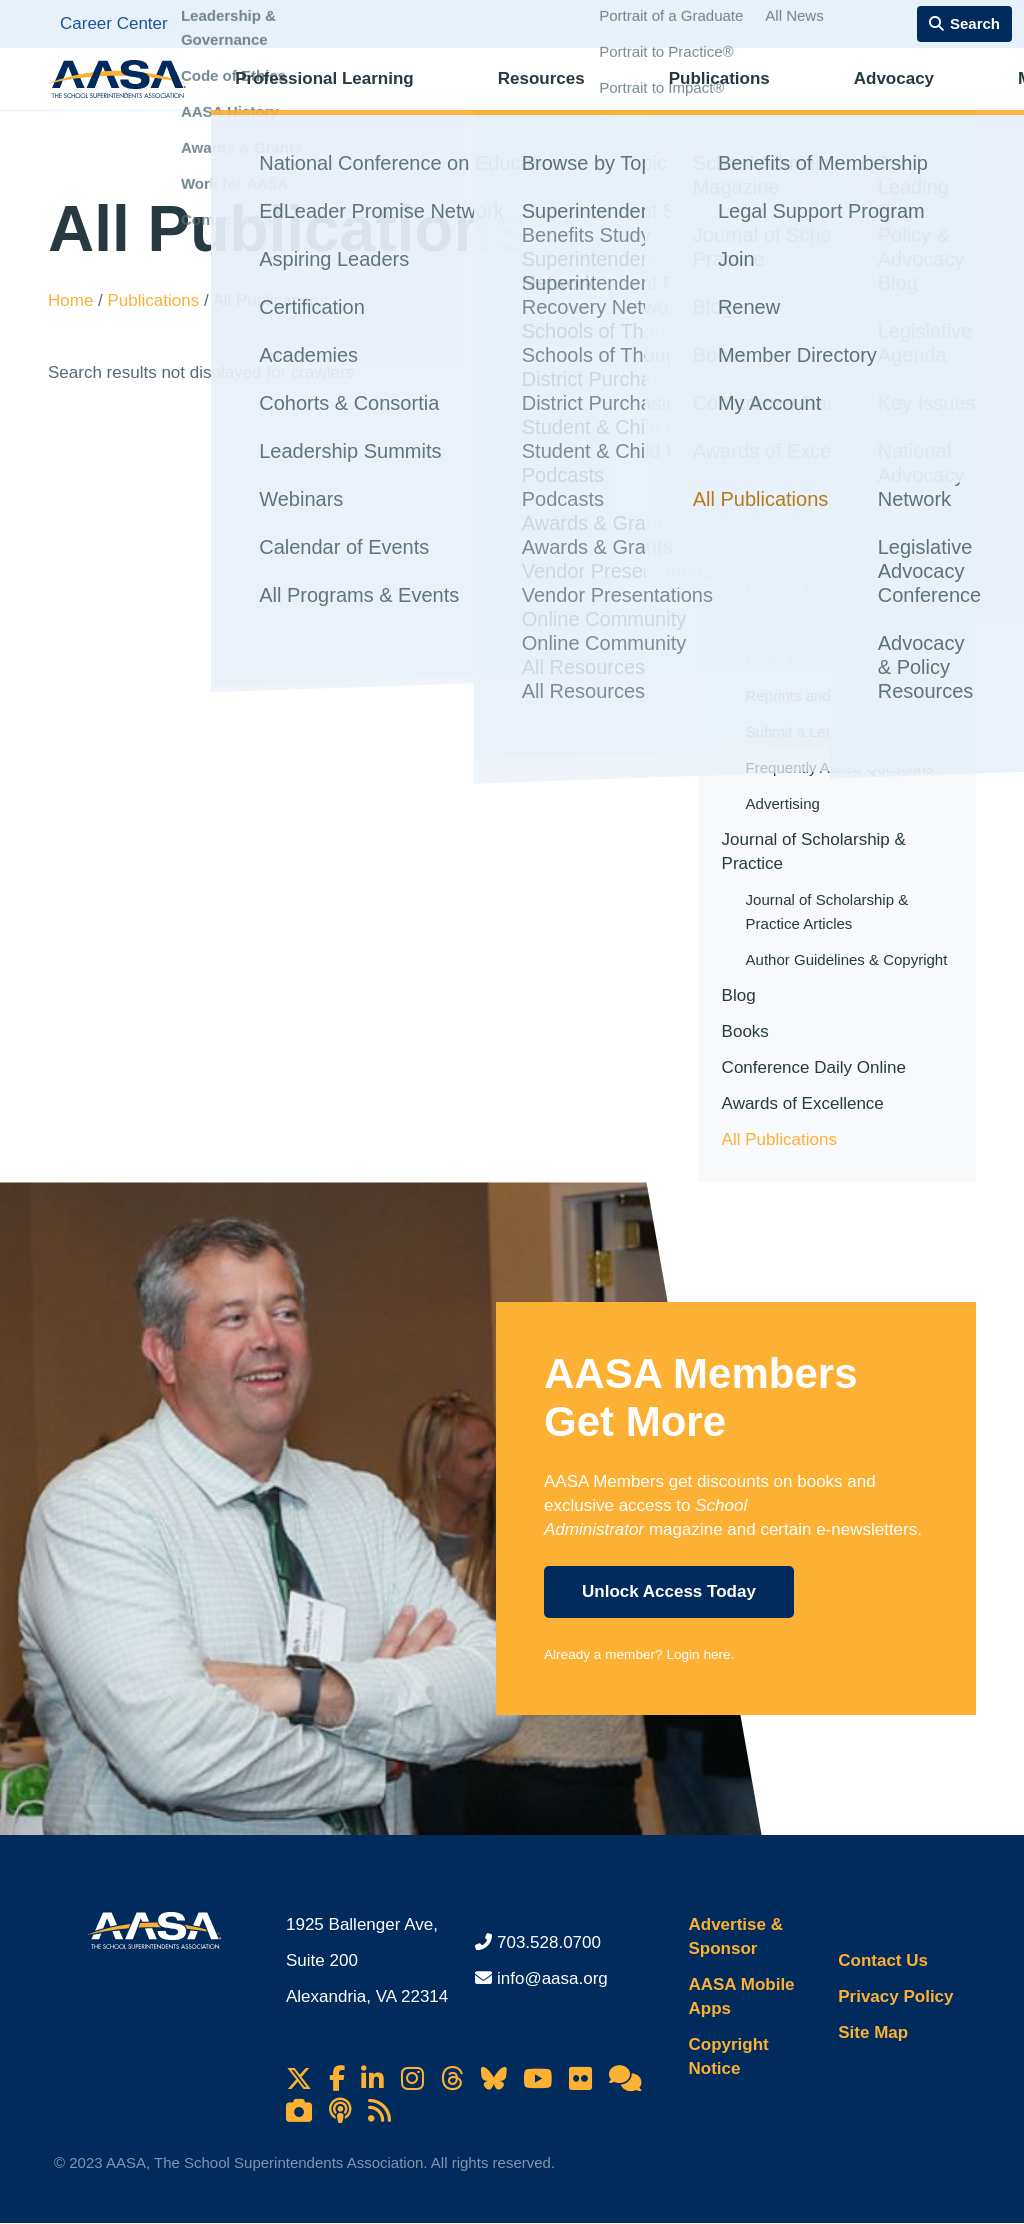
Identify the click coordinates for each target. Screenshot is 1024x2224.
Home (73, 300)
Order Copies (790, 659)
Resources (498, 95)
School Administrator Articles (841, 551)
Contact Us (883, 1960)
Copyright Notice (728, 2056)
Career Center (114, 23)
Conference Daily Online (814, 1067)
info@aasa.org (552, 1978)
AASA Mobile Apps (741, 1996)
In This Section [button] (791, 438)
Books (745, 1031)
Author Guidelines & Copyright (847, 959)
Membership (904, 95)
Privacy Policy (895, 1996)
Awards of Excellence (803, 1103)
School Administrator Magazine (800, 503)
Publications (636, 95)
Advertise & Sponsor (735, 1936)
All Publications (779, 1139)
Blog (739, 995)
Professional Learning (322, 95)
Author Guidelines (805, 623)
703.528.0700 (549, 1942)
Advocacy (770, 95)
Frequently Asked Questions (840, 767)
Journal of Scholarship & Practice (814, 851)
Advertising (783, 803)
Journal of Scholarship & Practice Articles (827, 911)
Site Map (873, 2032)
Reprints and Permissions (831, 695)
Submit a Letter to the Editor (839, 731)
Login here (698, 1654)
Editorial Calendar (805, 587)
